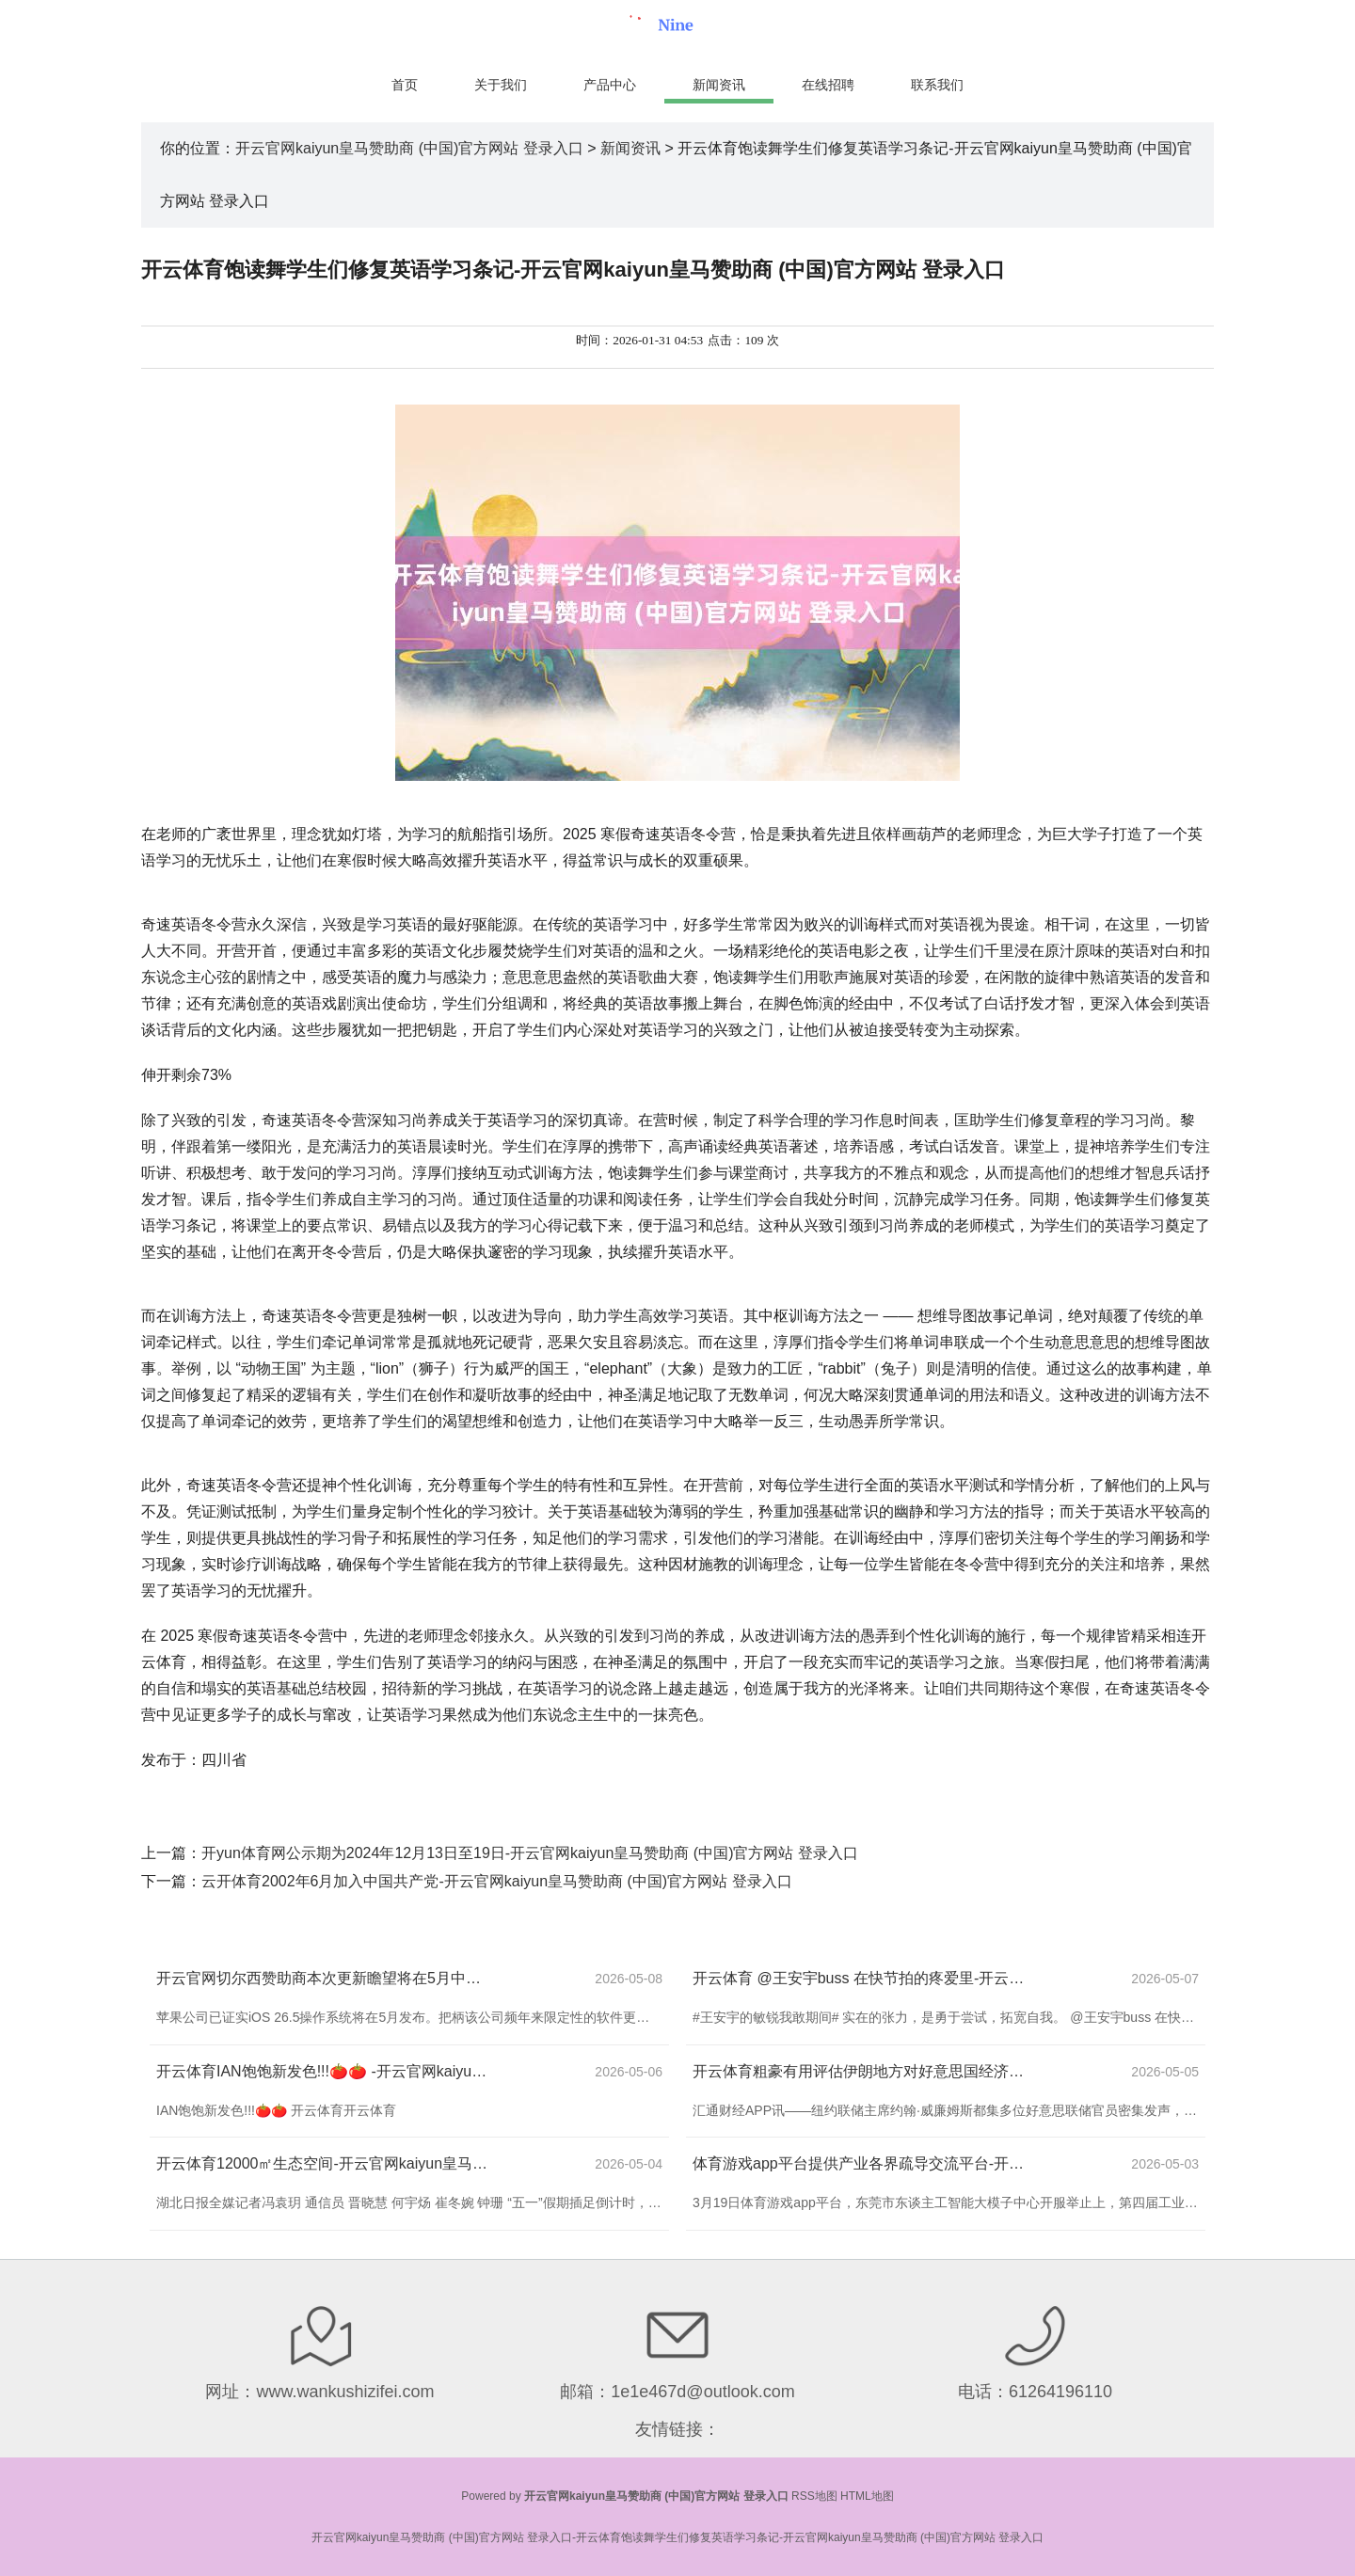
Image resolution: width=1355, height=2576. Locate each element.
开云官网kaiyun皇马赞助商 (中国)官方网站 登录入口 (409, 148)
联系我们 (937, 84)
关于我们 (500, 84)
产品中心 (609, 84)
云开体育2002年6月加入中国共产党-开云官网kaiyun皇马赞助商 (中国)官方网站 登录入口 (496, 1881)
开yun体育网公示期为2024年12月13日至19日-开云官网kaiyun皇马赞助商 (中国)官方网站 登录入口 (529, 1853)
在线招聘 (828, 84)
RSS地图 (814, 2496)
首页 (404, 84)
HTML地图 (867, 2496)
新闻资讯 (719, 84)
